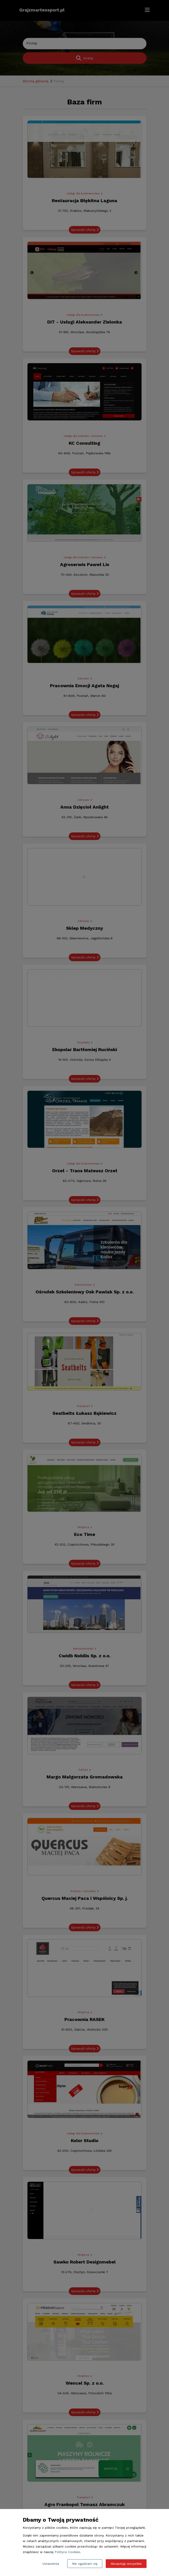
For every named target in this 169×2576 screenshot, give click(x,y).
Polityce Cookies (67, 2552)
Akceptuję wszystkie (126, 2563)
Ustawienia (50, 2563)
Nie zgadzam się (84, 2563)
